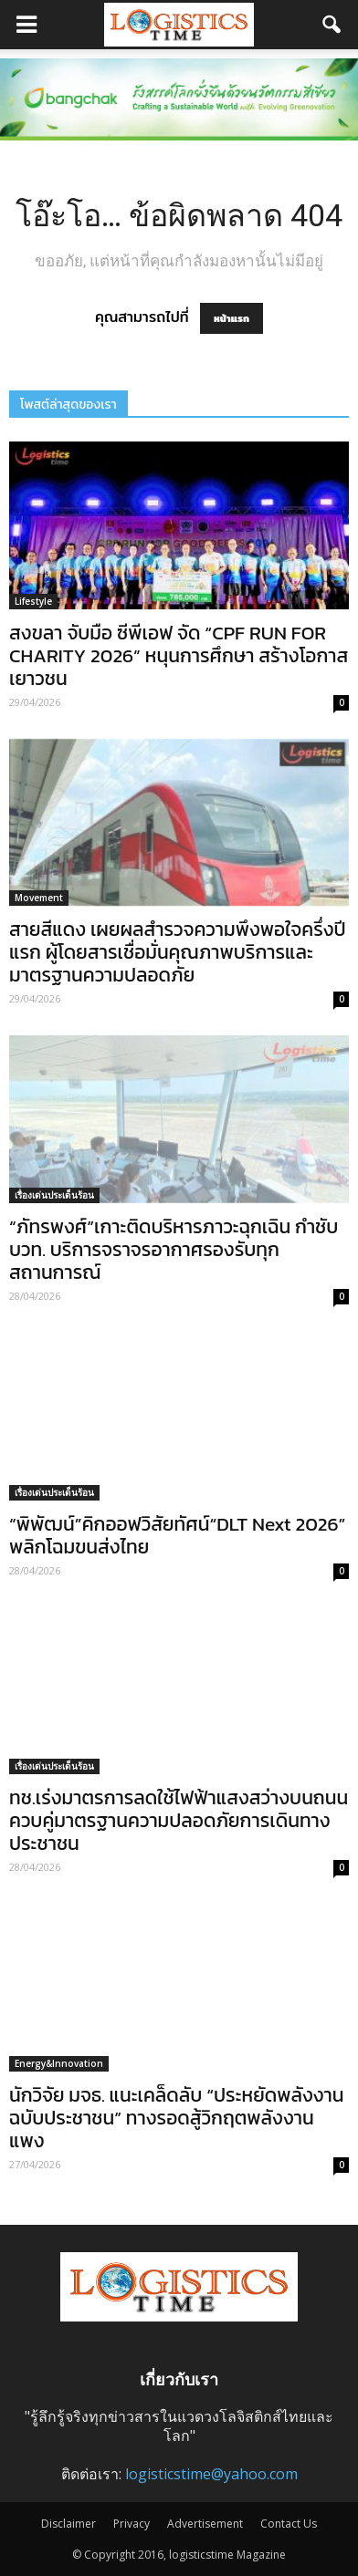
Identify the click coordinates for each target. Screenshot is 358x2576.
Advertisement (205, 2523)
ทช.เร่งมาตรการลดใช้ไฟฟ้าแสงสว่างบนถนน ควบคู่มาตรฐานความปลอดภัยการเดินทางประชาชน (178, 1820)
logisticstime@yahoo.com (211, 2474)
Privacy (131, 2523)
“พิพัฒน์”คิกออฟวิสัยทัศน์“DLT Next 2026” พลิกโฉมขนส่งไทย (177, 1535)
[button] (332, 24)
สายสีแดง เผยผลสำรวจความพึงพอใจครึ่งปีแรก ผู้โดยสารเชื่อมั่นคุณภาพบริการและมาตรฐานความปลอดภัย (177, 952)
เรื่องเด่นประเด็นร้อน (54, 1195)
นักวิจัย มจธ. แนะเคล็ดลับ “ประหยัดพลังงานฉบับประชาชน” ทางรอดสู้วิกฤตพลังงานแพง (176, 2118)
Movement (39, 897)
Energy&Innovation (59, 2063)
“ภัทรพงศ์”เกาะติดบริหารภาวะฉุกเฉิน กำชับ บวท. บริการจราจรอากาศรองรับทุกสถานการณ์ (173, 1249)
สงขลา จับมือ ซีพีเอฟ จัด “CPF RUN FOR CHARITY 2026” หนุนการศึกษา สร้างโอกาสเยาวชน (178, 655)
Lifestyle (33, 601)
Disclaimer (68, 2523)
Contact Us (288, 2523)
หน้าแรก (231, 318)
